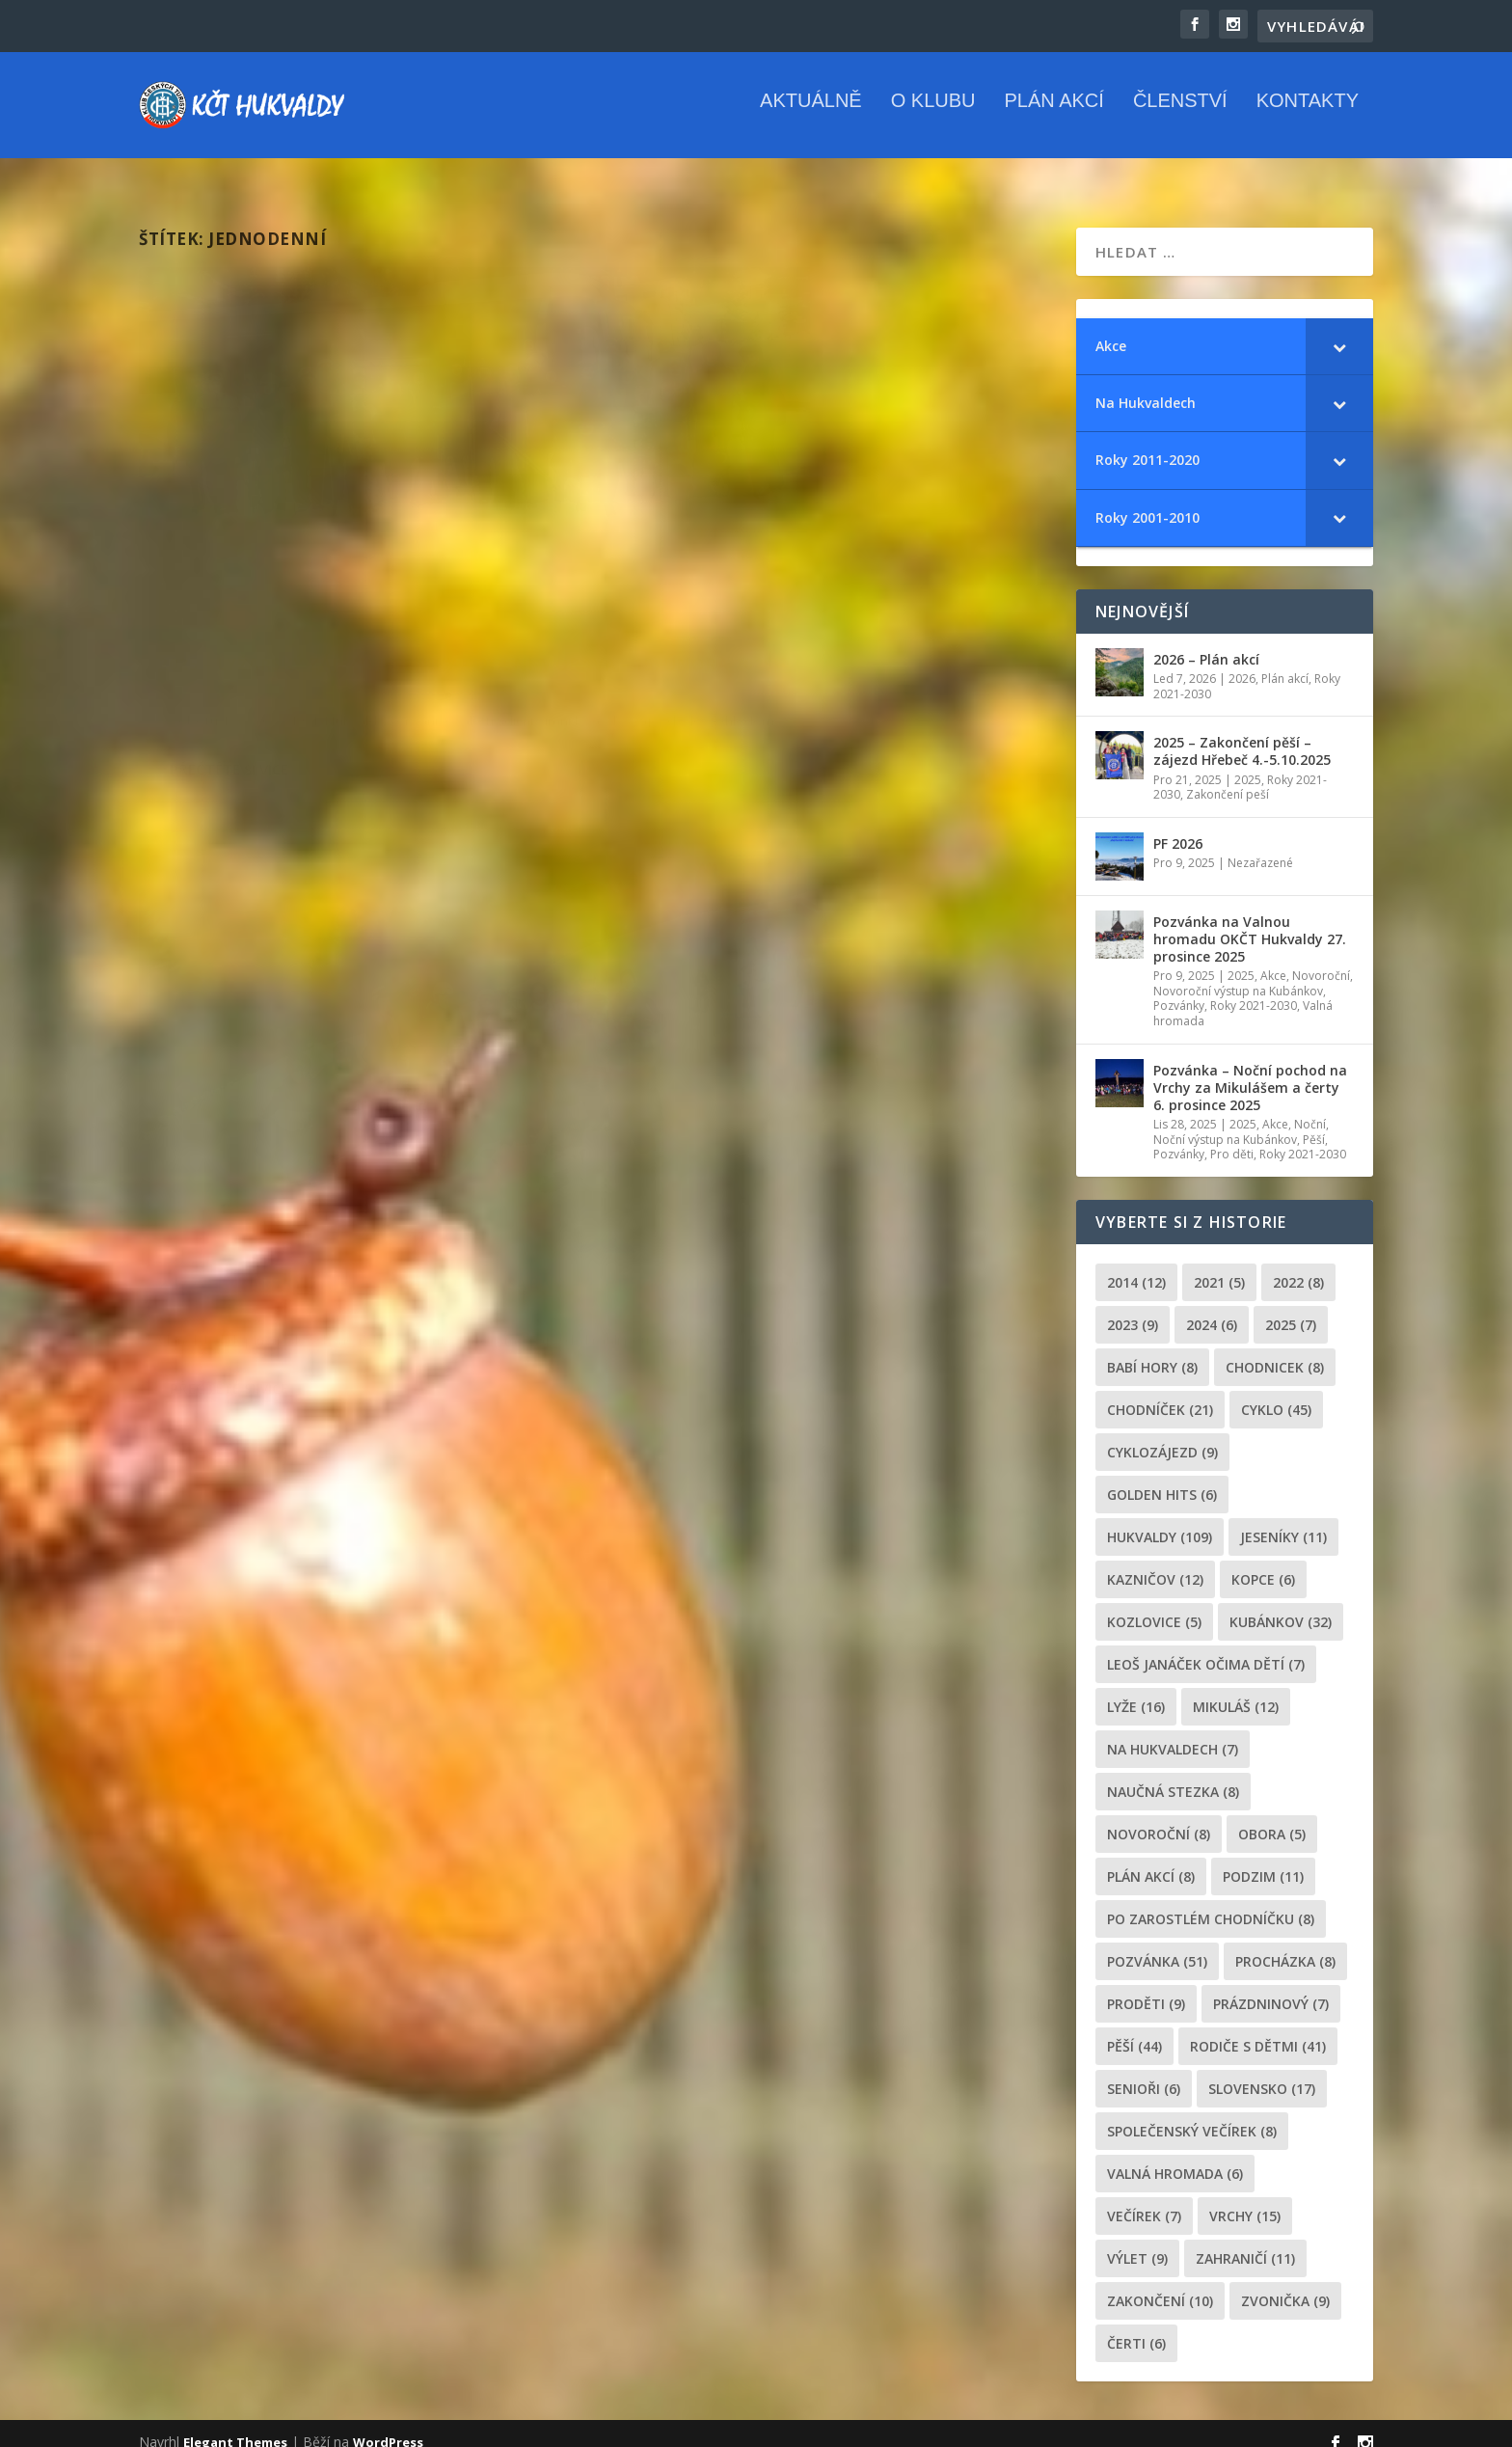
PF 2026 (1177, 826)
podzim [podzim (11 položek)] (1263, 1859)
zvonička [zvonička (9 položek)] (1285, 2283)
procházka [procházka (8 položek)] (1285, 1944)
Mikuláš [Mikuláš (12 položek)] (1236, 1689)
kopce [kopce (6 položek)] (1263, 1562)
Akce (1273, 958)
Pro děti (1232, 1136)
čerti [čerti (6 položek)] (1136, 2326)
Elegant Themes (235, 2424)
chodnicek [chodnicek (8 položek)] (1275, 1350)
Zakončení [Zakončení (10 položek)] (1160, 2283)
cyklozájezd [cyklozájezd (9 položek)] (1162, 1435)
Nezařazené (1260, 845)
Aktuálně (811, 115)
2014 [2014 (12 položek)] (1136, 1265)
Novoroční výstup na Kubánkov (1238, 973)
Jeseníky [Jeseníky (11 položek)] (1283, 1519)
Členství (1180, 115)
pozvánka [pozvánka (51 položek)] (1157, 1944)
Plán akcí (1053, 115)
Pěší (1314, 1122)
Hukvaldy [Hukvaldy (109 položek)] (1159, 1519)
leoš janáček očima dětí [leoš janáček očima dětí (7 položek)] (1206, 1647)
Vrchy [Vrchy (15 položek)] (1245, 2198)
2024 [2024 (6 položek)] (1211, 1307)
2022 (847, 602)
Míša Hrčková (230, 602)
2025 (378, 602)
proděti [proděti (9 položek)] (1146, 1986)
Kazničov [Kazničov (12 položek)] (1155, 1562)
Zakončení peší (1227, 777)
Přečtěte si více (229, 698)
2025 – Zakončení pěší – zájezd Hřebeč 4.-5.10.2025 (1242, 733)
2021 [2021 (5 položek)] (1219, 1265)
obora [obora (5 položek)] (1272, 1817)
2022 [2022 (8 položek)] (1298, 1265)
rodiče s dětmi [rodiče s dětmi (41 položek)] (1258, 2029)
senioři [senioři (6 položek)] (1143, 2071)
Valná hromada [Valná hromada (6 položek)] (1175, 2156)
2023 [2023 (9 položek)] (1132, 1307)
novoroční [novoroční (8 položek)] (1158, 1817)
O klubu (933, 115)
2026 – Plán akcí (1206, 642)
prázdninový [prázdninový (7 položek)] (1271, 1986)
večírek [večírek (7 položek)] (1144, 2198)
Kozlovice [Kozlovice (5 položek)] (1154, 1604)
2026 (1242, 661)
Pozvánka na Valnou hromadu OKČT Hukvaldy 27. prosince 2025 (1249, 921)
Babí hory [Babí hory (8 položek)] (1152, 1350)
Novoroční (1321, 958)
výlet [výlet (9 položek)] (1137, 2241)
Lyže (409, 602)
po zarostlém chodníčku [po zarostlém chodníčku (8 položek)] (1210, 1901)
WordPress (388, 2424)
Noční (1310, 1107)
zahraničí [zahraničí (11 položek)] (1245, 2241)
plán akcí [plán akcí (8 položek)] (1151, 1859)
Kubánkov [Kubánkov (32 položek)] (1280, 1604)
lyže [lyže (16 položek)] (1136, 1689)
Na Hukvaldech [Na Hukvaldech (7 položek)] (1172, 1732)
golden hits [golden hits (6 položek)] (1162, 1477)
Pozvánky (1178, 988)
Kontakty (1307, 115)
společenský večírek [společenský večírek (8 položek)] (1192, 2114)
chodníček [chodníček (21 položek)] (1160, 1392)
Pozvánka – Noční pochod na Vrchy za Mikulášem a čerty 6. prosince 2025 (1250, 1070)
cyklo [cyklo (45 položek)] (1276, 1392)
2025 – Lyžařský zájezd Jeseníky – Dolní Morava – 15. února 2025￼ (346, 561)
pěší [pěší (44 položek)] (1134, 2029)
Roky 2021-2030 (1253, 988)
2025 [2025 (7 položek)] (1290, 1307)
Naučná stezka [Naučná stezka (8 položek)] (1173, 1774)
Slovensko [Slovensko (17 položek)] (1261, 2071)
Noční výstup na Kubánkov (1225, 1122)
